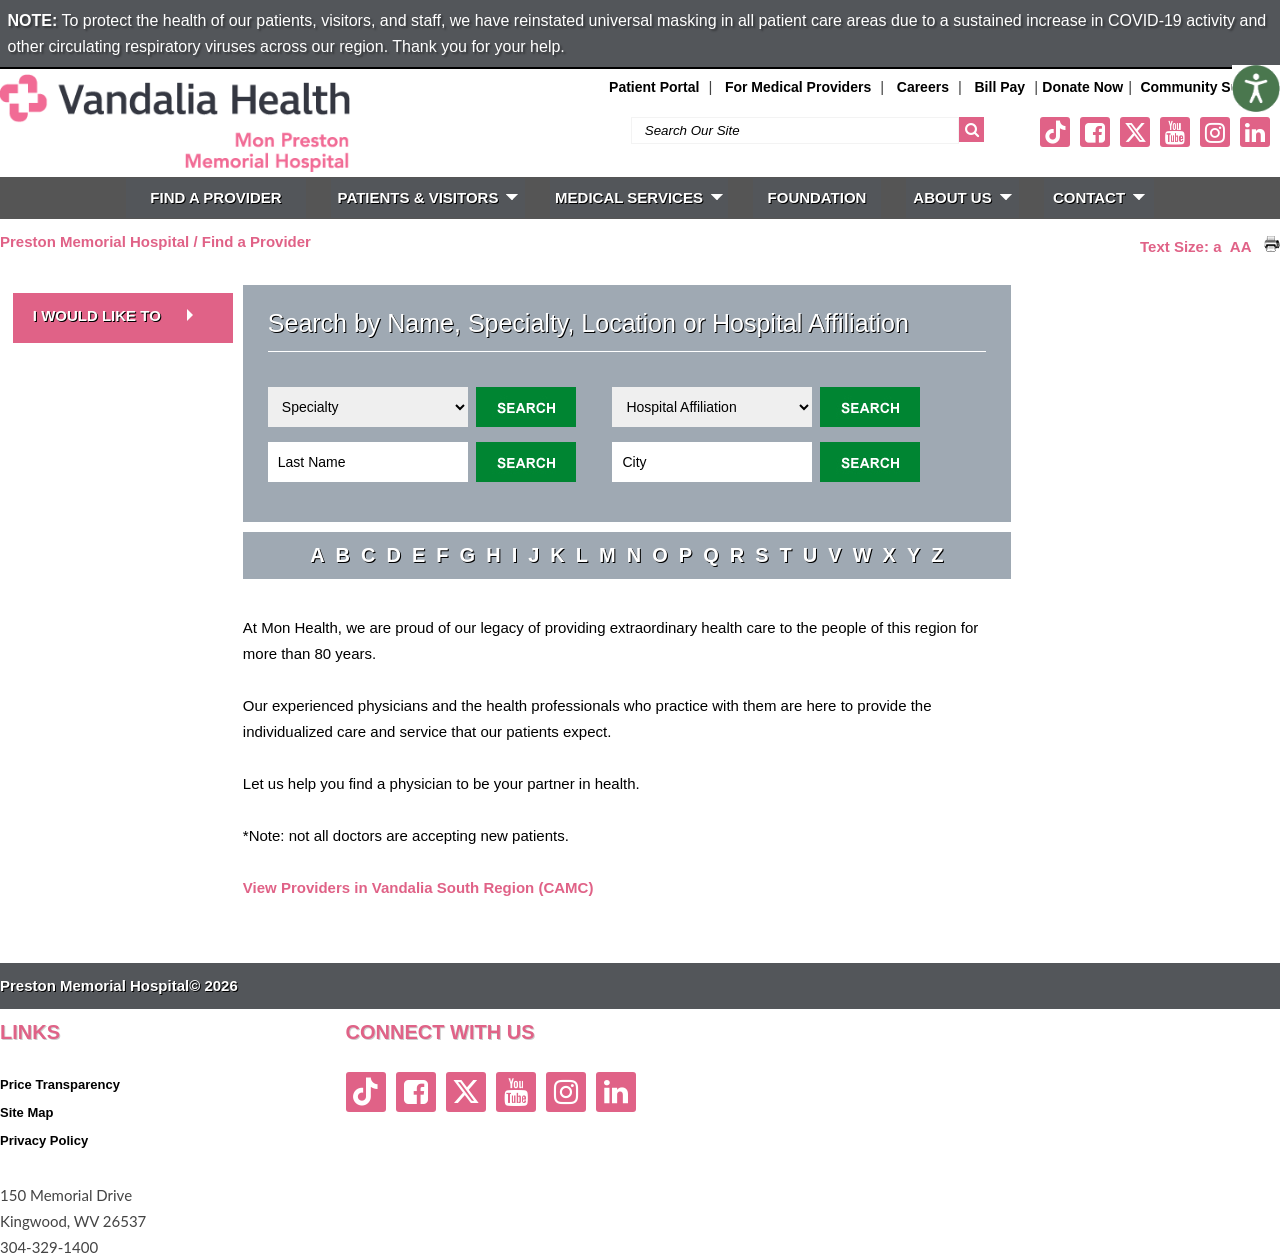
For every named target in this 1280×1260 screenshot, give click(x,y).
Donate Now (1082, 87)
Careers (923, 87)
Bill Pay (1000, 87)
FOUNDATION (817, 197)
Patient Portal (654, 87)
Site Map (26, 1112)
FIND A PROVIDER (215, 197)
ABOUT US (962, 197)
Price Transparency (60, 1084)
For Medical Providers (798, 87)
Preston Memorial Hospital (94, 241)
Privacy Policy (44, 1140)
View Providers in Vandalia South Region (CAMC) (418, 887)
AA (1241, 246)
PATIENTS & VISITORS (428, 197)
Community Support (1207, 87)
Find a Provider (256, 241)
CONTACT (1099, 197)
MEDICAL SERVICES (639, 197)
